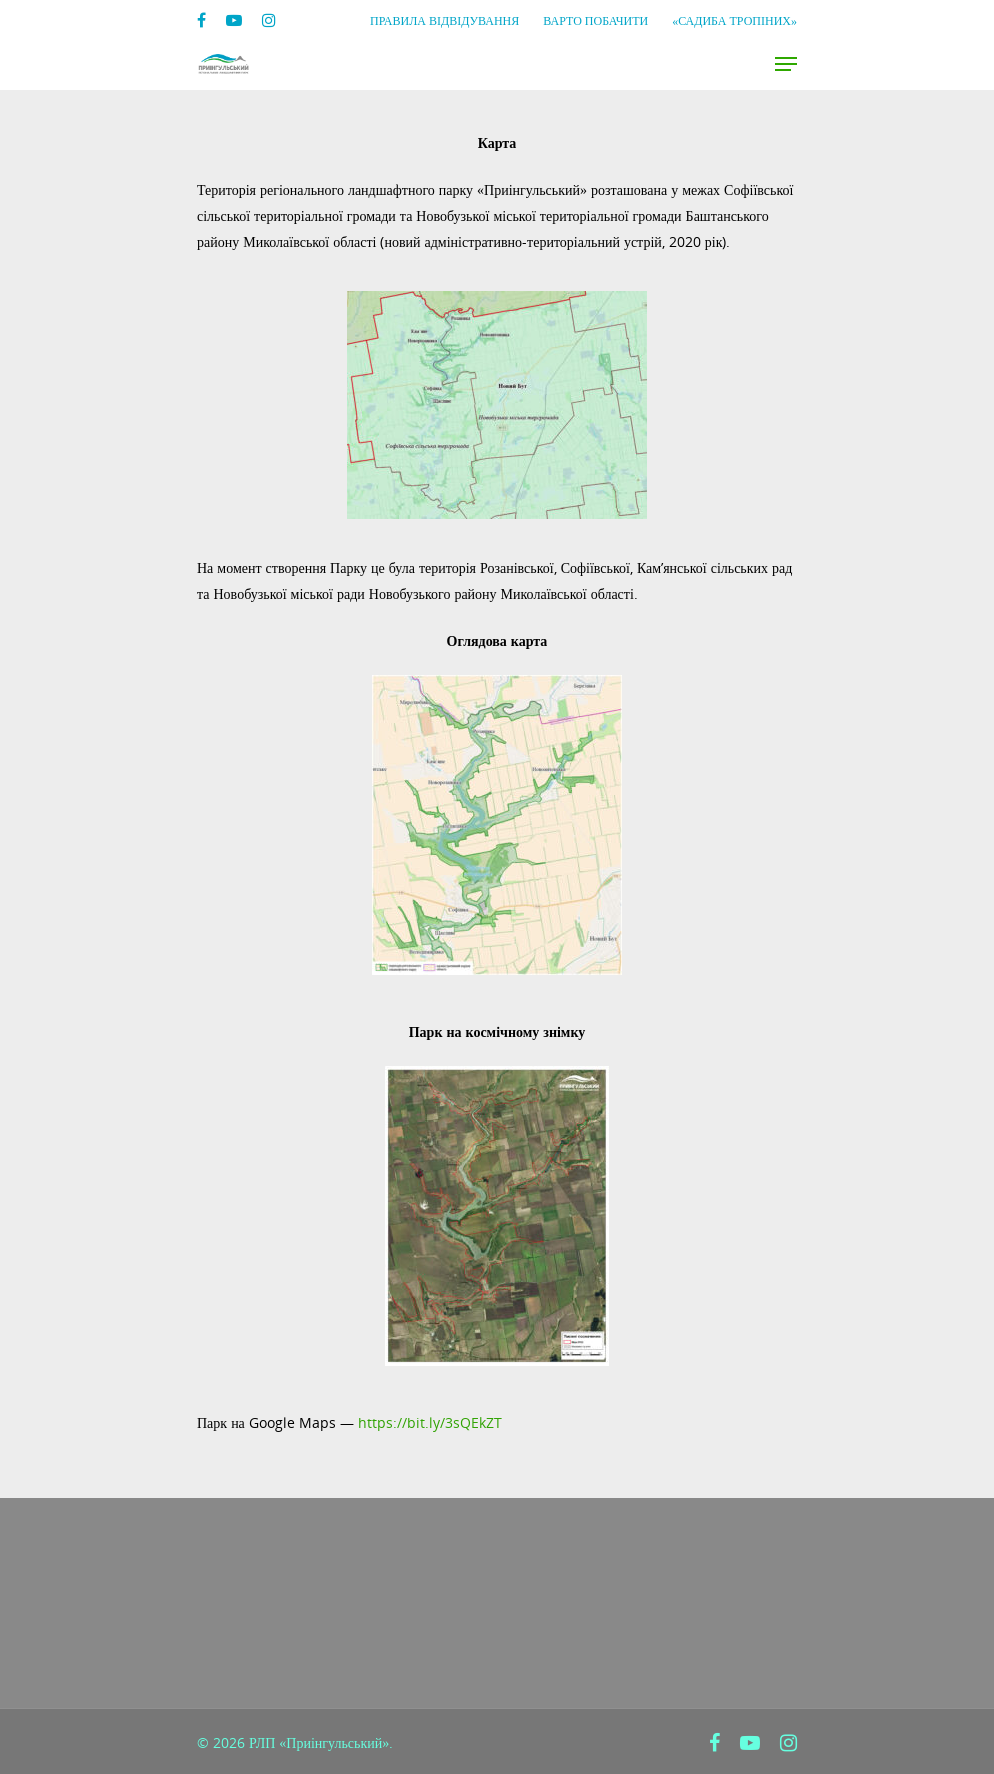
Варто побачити (595, 20)
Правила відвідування (444, 20)
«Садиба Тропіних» (734, 20)
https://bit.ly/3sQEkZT (430, 1422)
